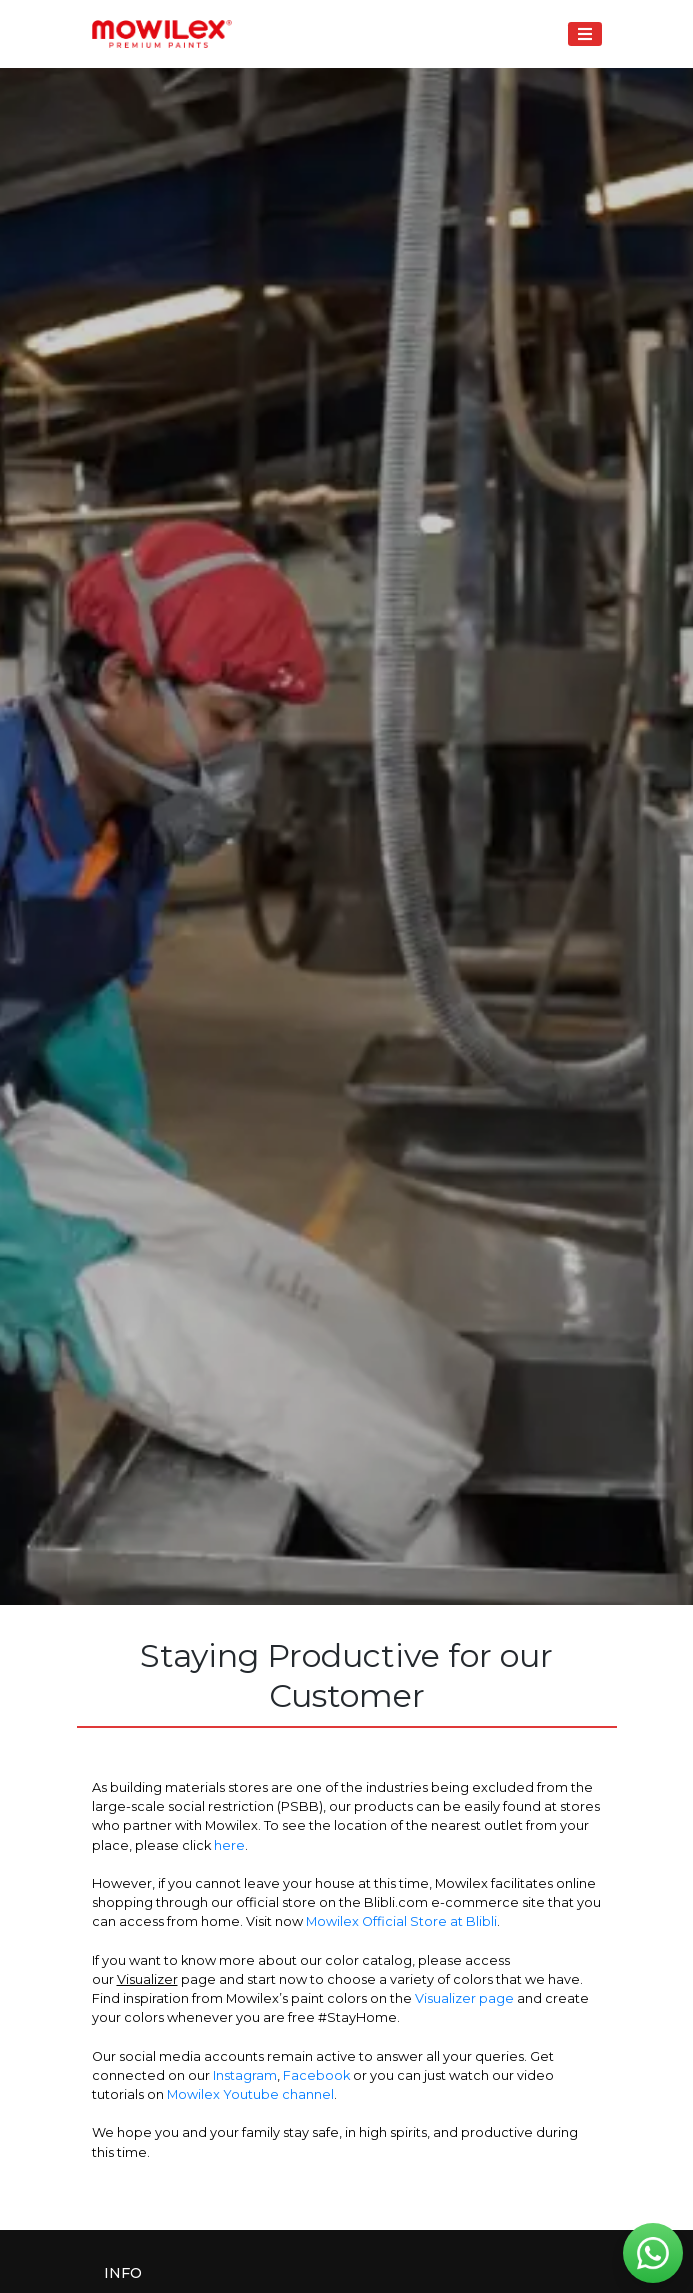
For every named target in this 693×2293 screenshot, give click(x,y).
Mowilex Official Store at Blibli (401, 1921)
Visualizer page (464, 1998)
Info (123, 2273)
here (229, 1845)
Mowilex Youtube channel (250, 2094)
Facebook (316, 2075)
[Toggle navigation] (584, 33)
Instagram (245, 2075)
